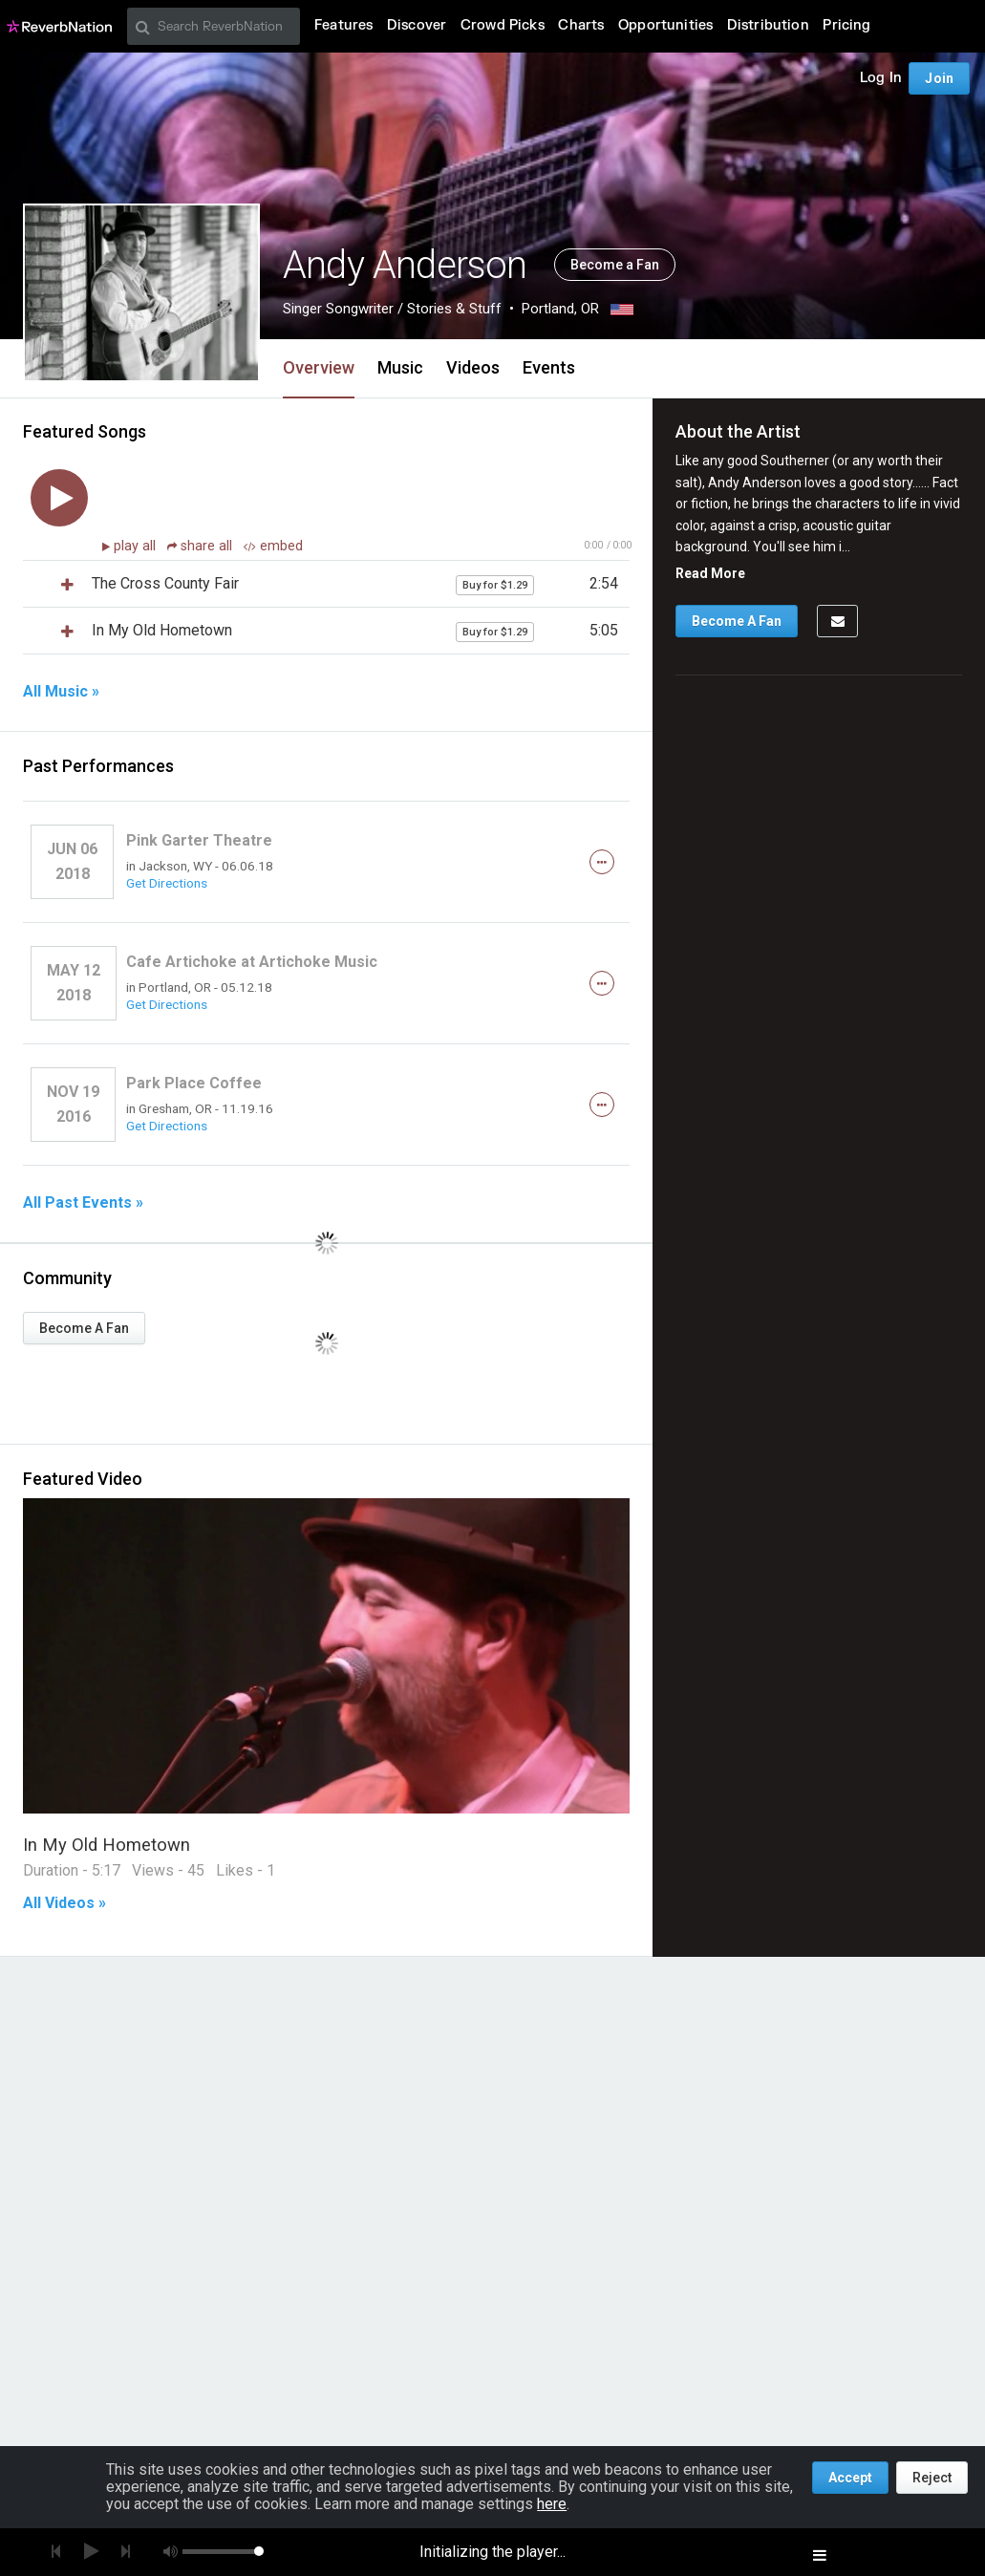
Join (939, 78)
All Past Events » (83, 1203)
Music (400, 367)
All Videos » (64, 1903)
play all (137, 546)
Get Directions (166, 883)
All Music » (61, 691)
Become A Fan (84, 1328)
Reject (932, 2477)
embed (273, 546)
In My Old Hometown (106, 1845)
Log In (881, 78)
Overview (318, 367)
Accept (850, 2477)
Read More (710, 573)
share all (201, 546)
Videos (473, 367)
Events (549, 367)
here (552, 2504)
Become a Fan (614, 264)
